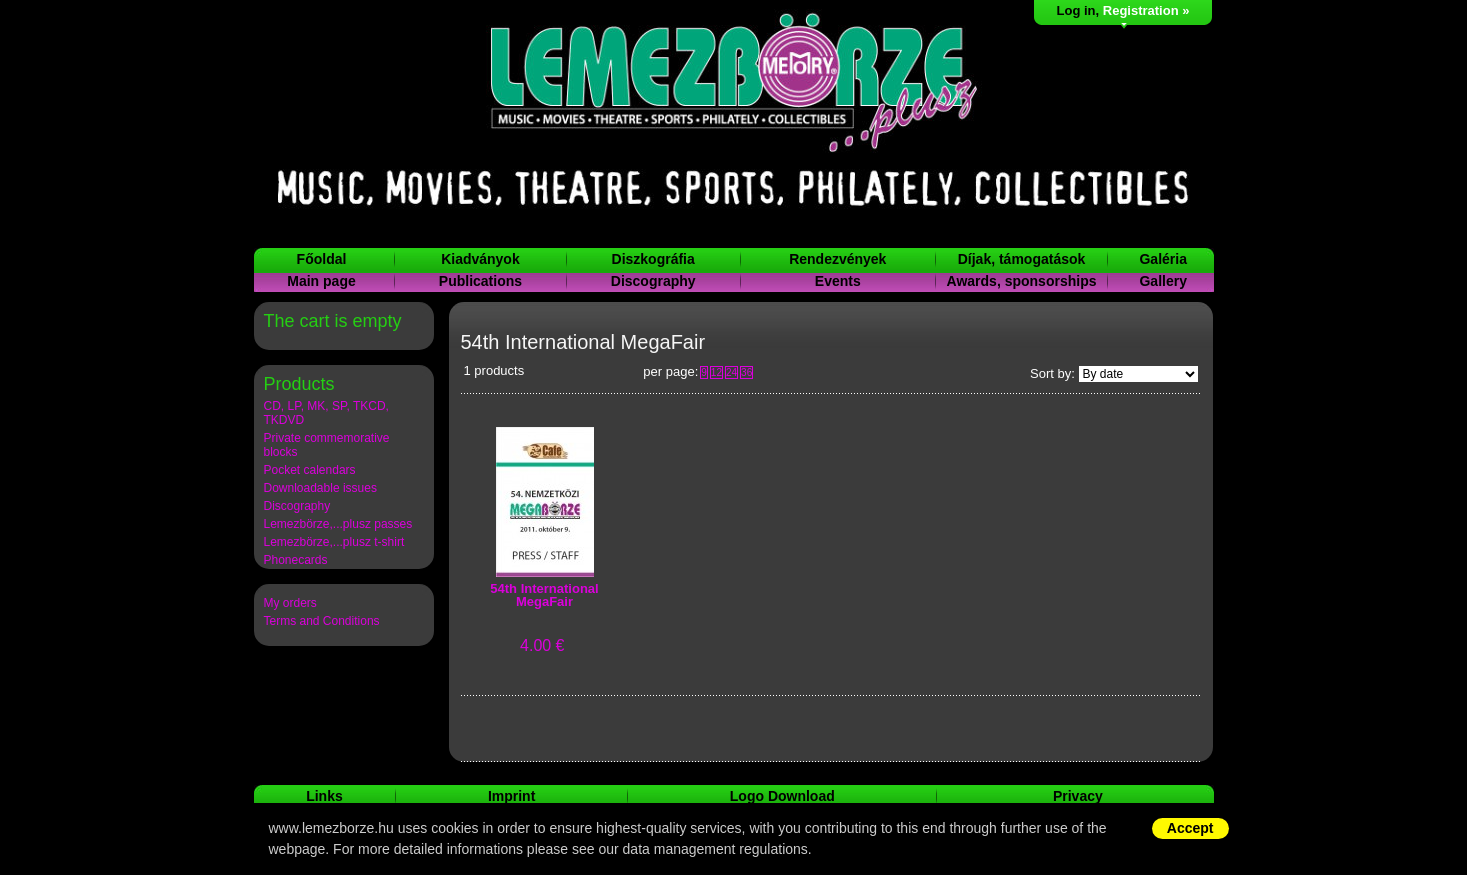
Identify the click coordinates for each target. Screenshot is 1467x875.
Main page (321, 281)
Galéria (1162, 259)
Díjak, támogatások (1022, 259)
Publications (480, 281)
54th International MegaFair (544, 595)
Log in (1076, 10)
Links (324, 796)
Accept (1190, 828)
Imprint (511, 796)
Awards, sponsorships (1022, 281)
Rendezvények (837, 259)
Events (838, 281)
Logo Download (782, 796)
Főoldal (322, 259)
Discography (653, 281)
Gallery (1162, 281)
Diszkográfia (653, 259)
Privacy (1078, 796)
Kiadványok (480, 259)
